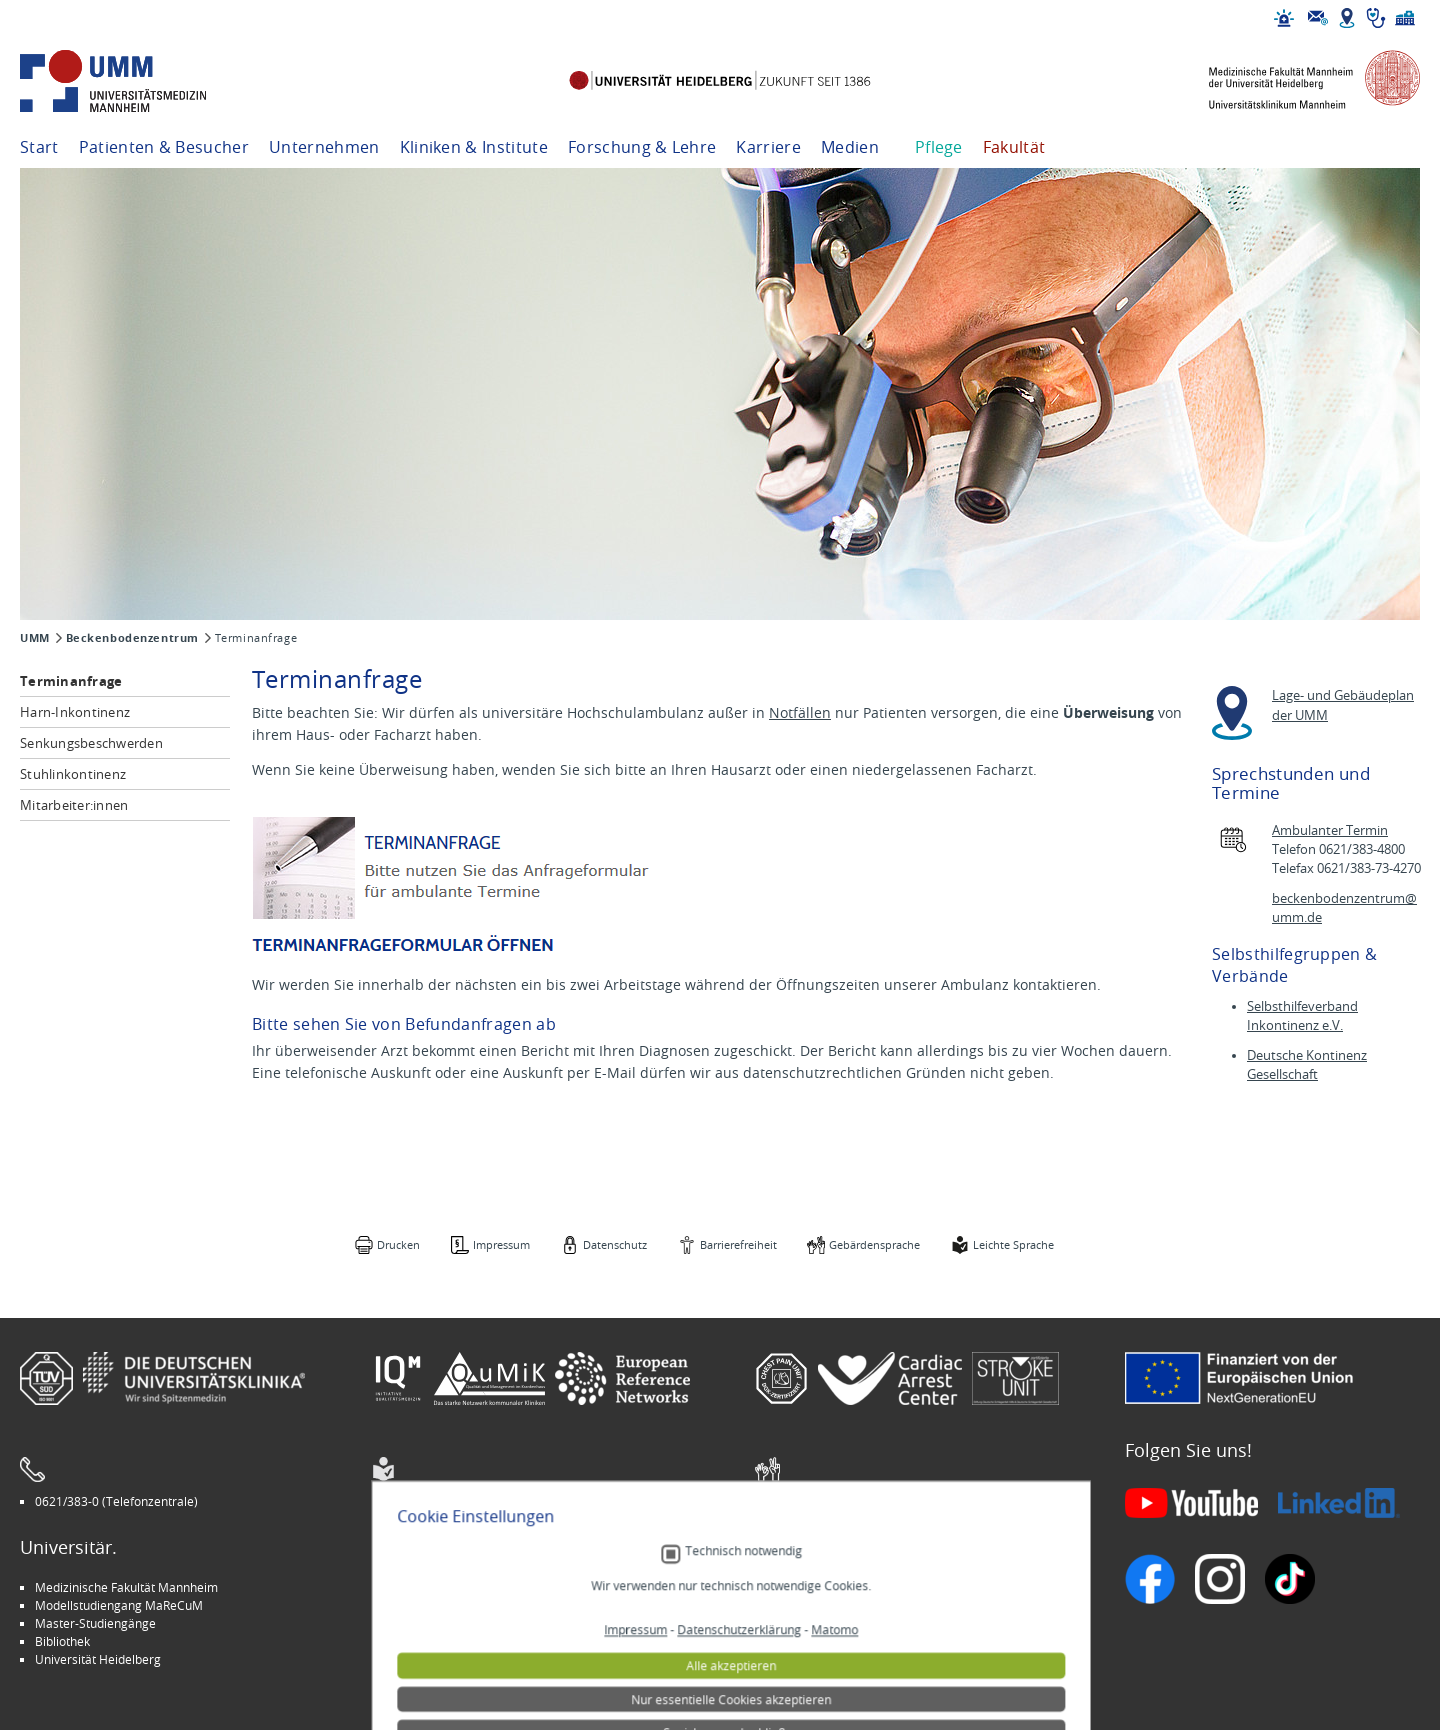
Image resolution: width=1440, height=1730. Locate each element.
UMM (35, 638)
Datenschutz (615, 1244)
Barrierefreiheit (738, 1244)
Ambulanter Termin (1330, 830)
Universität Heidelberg (98, 1659)
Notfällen (800, 712)
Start (39, 147)
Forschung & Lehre (642, 147)
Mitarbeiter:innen (74, 805)
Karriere (768, 147)
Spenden (794, 1659)
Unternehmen (324, 147)
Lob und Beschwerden (831, 1641)
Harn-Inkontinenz (75, 712)
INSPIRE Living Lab (436, 1605)
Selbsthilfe (799, 1623)
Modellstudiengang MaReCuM (119, 1605)
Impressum (501, 1244)
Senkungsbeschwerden (91, 743)
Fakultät (1014, 147)
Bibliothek (62, 1641)
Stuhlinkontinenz (73, 774)
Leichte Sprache (1013, 1244)
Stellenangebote (815, 1587)
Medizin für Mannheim (449, 1641)
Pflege (939, 147)
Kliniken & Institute (474, 147)
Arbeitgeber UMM (436, 1587)
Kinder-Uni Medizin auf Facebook (477, 1623)
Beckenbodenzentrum (132, 638)
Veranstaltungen (816, 1605)
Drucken (398, 1244)
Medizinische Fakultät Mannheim (126, 1587)
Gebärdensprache (874, 1244)
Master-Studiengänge (95, 1623)
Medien (850, 147)
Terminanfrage (71, 681)
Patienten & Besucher (164, 147)
